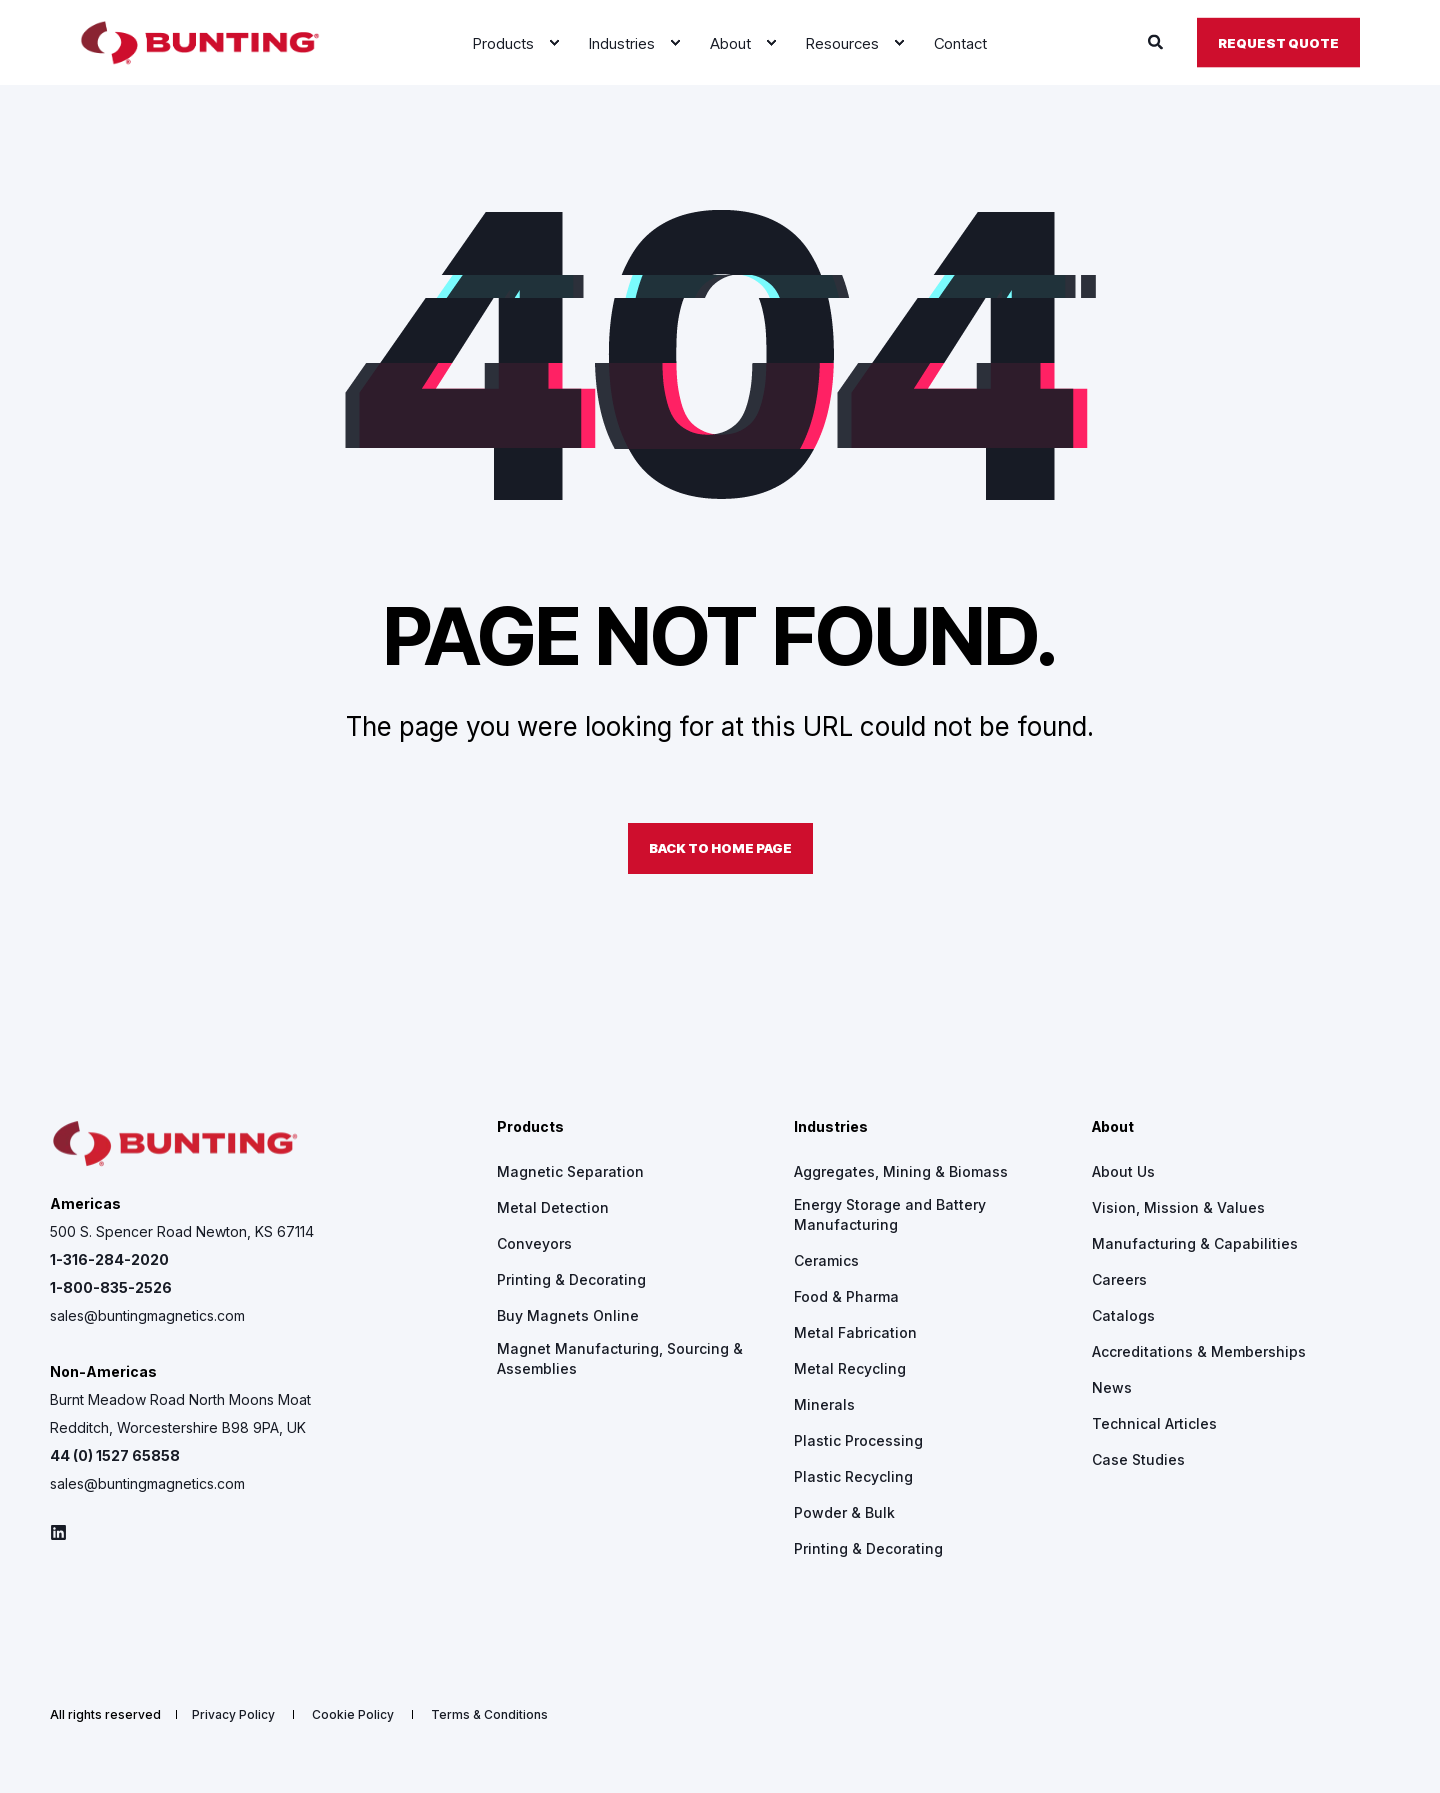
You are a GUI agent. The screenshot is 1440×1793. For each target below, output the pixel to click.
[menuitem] (554, 43)
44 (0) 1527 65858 (115, 1455)
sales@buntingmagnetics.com (147, 1315)
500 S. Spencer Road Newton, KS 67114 (182, 1231)
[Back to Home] (200, 43)
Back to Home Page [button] (720, 848)
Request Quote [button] (1278, 42)
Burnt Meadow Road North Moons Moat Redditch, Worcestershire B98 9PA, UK (180, 1413)
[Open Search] (1157, 41)
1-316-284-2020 (109, 1259)
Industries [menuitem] (831, 1127)
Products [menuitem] (530, 1127)
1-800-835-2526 (111, 1287)
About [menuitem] (1113, 1127)
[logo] (175, 1144)
